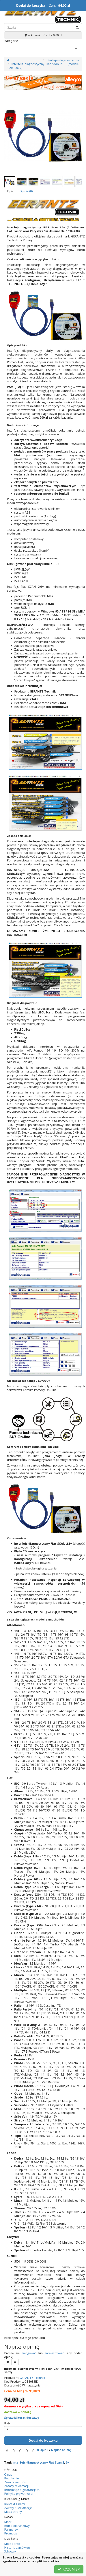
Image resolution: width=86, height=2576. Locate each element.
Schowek (10, 2551)
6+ (67, 2462)
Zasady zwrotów (15, 2482)
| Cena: (43, 5)
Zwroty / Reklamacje (18, 2508)
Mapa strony (13, 2512)
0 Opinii (42, 2450)
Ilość (7, 2423)
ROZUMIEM (68, 2569)
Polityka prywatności (18, 2494)
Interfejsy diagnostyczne (62, 60)
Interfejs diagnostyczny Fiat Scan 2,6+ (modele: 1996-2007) (43, 66)
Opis (10, 191)
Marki (8, 2522)
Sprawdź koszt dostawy (21, 2418)
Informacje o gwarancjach (22, 2490)
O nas (8, 2474)
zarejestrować (54, 2353)
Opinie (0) (26, 191)
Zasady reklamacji (16, 2486)
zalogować (29, 2353)
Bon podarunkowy (17, 2526)
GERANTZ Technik (32, 2378)
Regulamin (11, 2478)
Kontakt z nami (14, 2504)
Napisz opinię (61, 2450)
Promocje (10, 2533)
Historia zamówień (17, 2548)
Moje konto (12, 2544)
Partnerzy (11, 2530)
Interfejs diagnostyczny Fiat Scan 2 (38, 2462)
